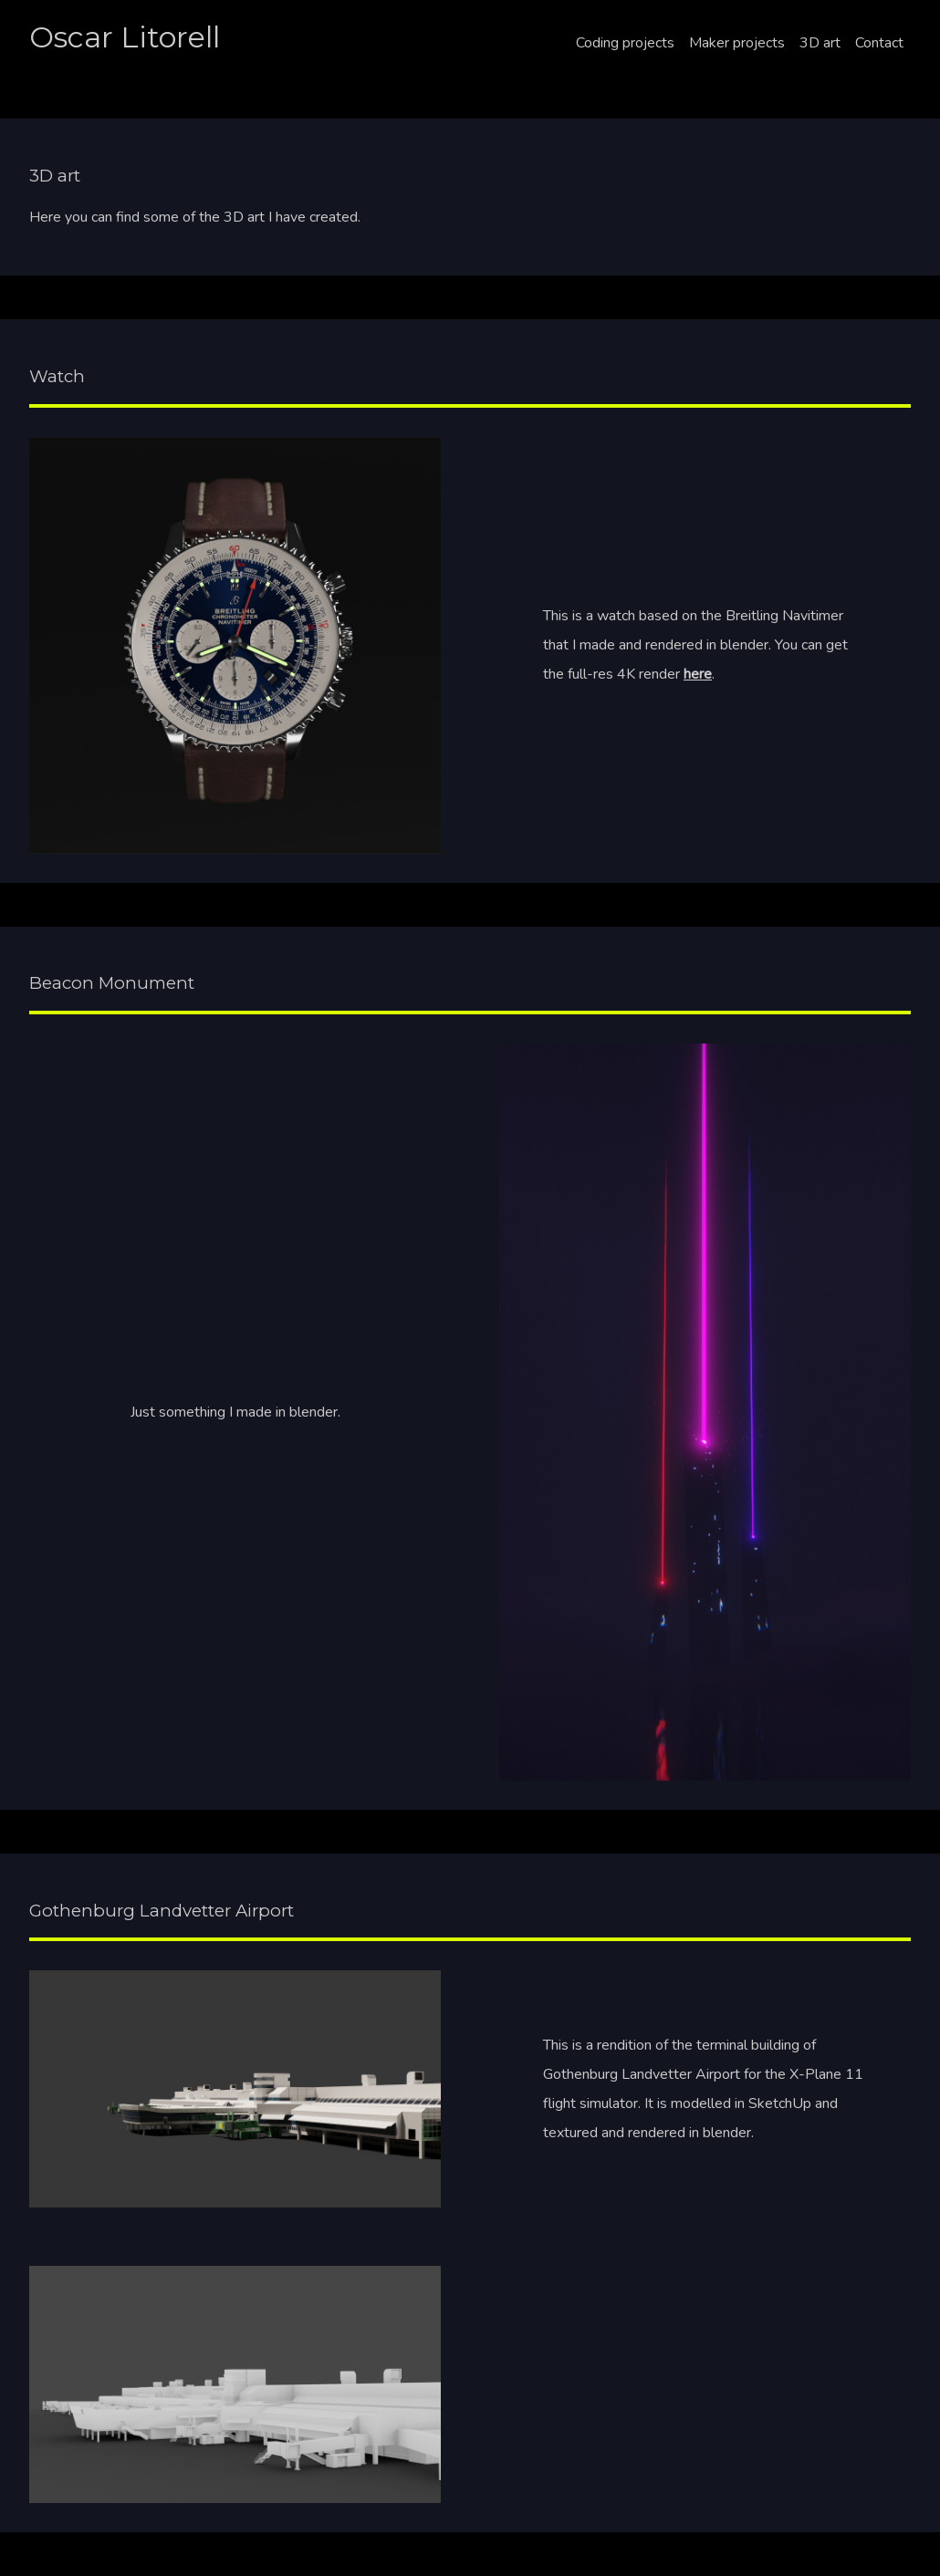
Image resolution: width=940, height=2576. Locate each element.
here (698, 674)
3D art (820, 43)
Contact (879, 43)
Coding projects (625, 43)
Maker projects (737, 43)
